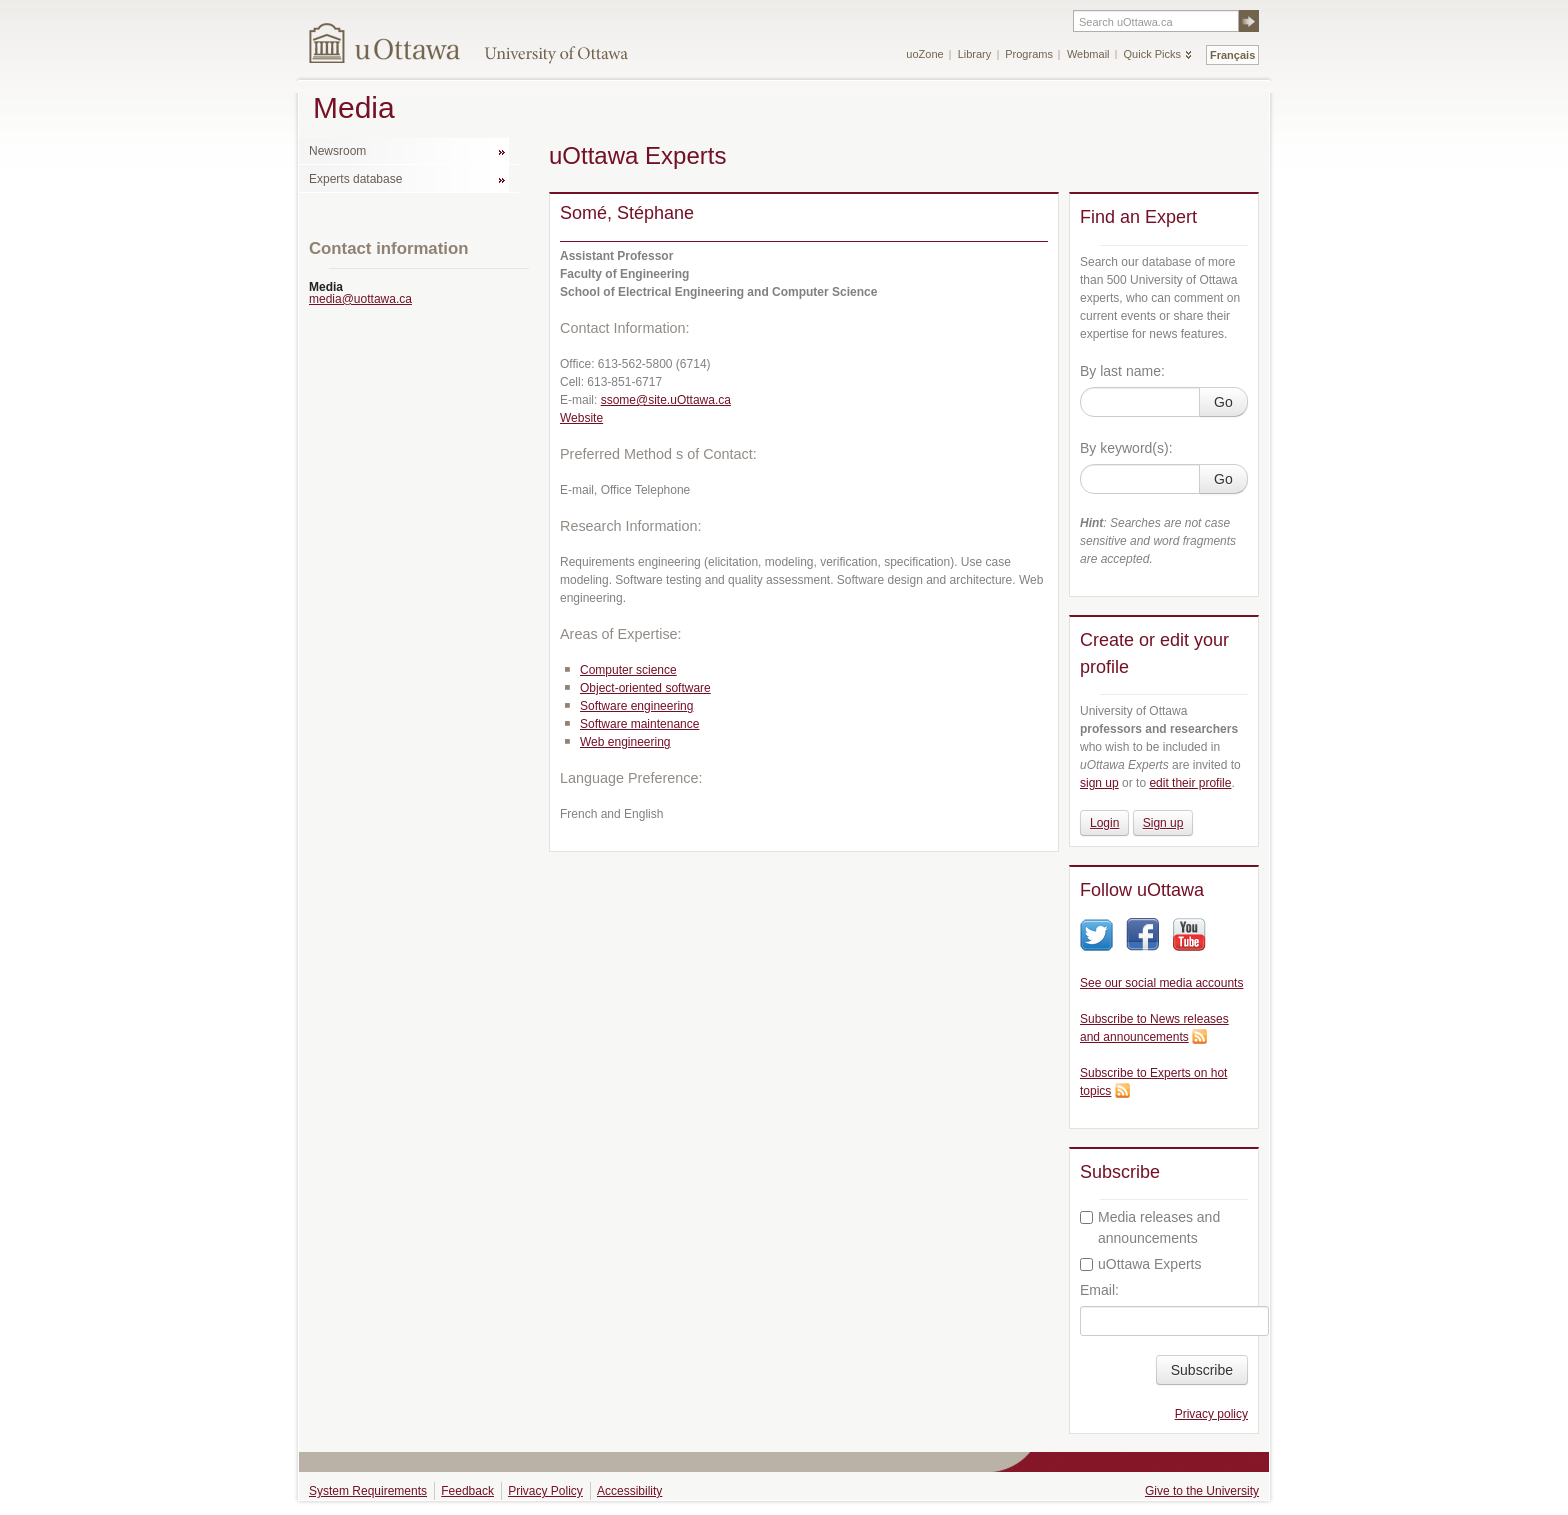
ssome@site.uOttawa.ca (666, 400)
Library (975, 54)
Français (1232, 55)
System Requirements (368, 1491)
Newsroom (337, 151)
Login (1104, 823)
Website (581, 418)
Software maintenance (639, 724)
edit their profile (1190, 783)
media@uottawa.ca (360, 299)
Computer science (628, 670)
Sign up (1163, 823)
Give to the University (1202, 1491)
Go (1223, 402)
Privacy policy (1211, 1414)
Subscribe (1202, 1370)
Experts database (355, 179)
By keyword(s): (1126, 448)
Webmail (1088, 54)
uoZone (924, 54)
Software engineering (636, 706)
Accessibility (629, 1491)
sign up (1099, 783)
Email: (1099, 1290)
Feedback (467, 1491)
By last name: (1122, 371)
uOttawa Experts (1141, 1264)
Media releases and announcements (1150, 1227)
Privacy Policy (545, 1491)
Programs (1029, 54)
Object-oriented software (645, 688)
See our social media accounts (1161, 983)
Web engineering (625, 742)
